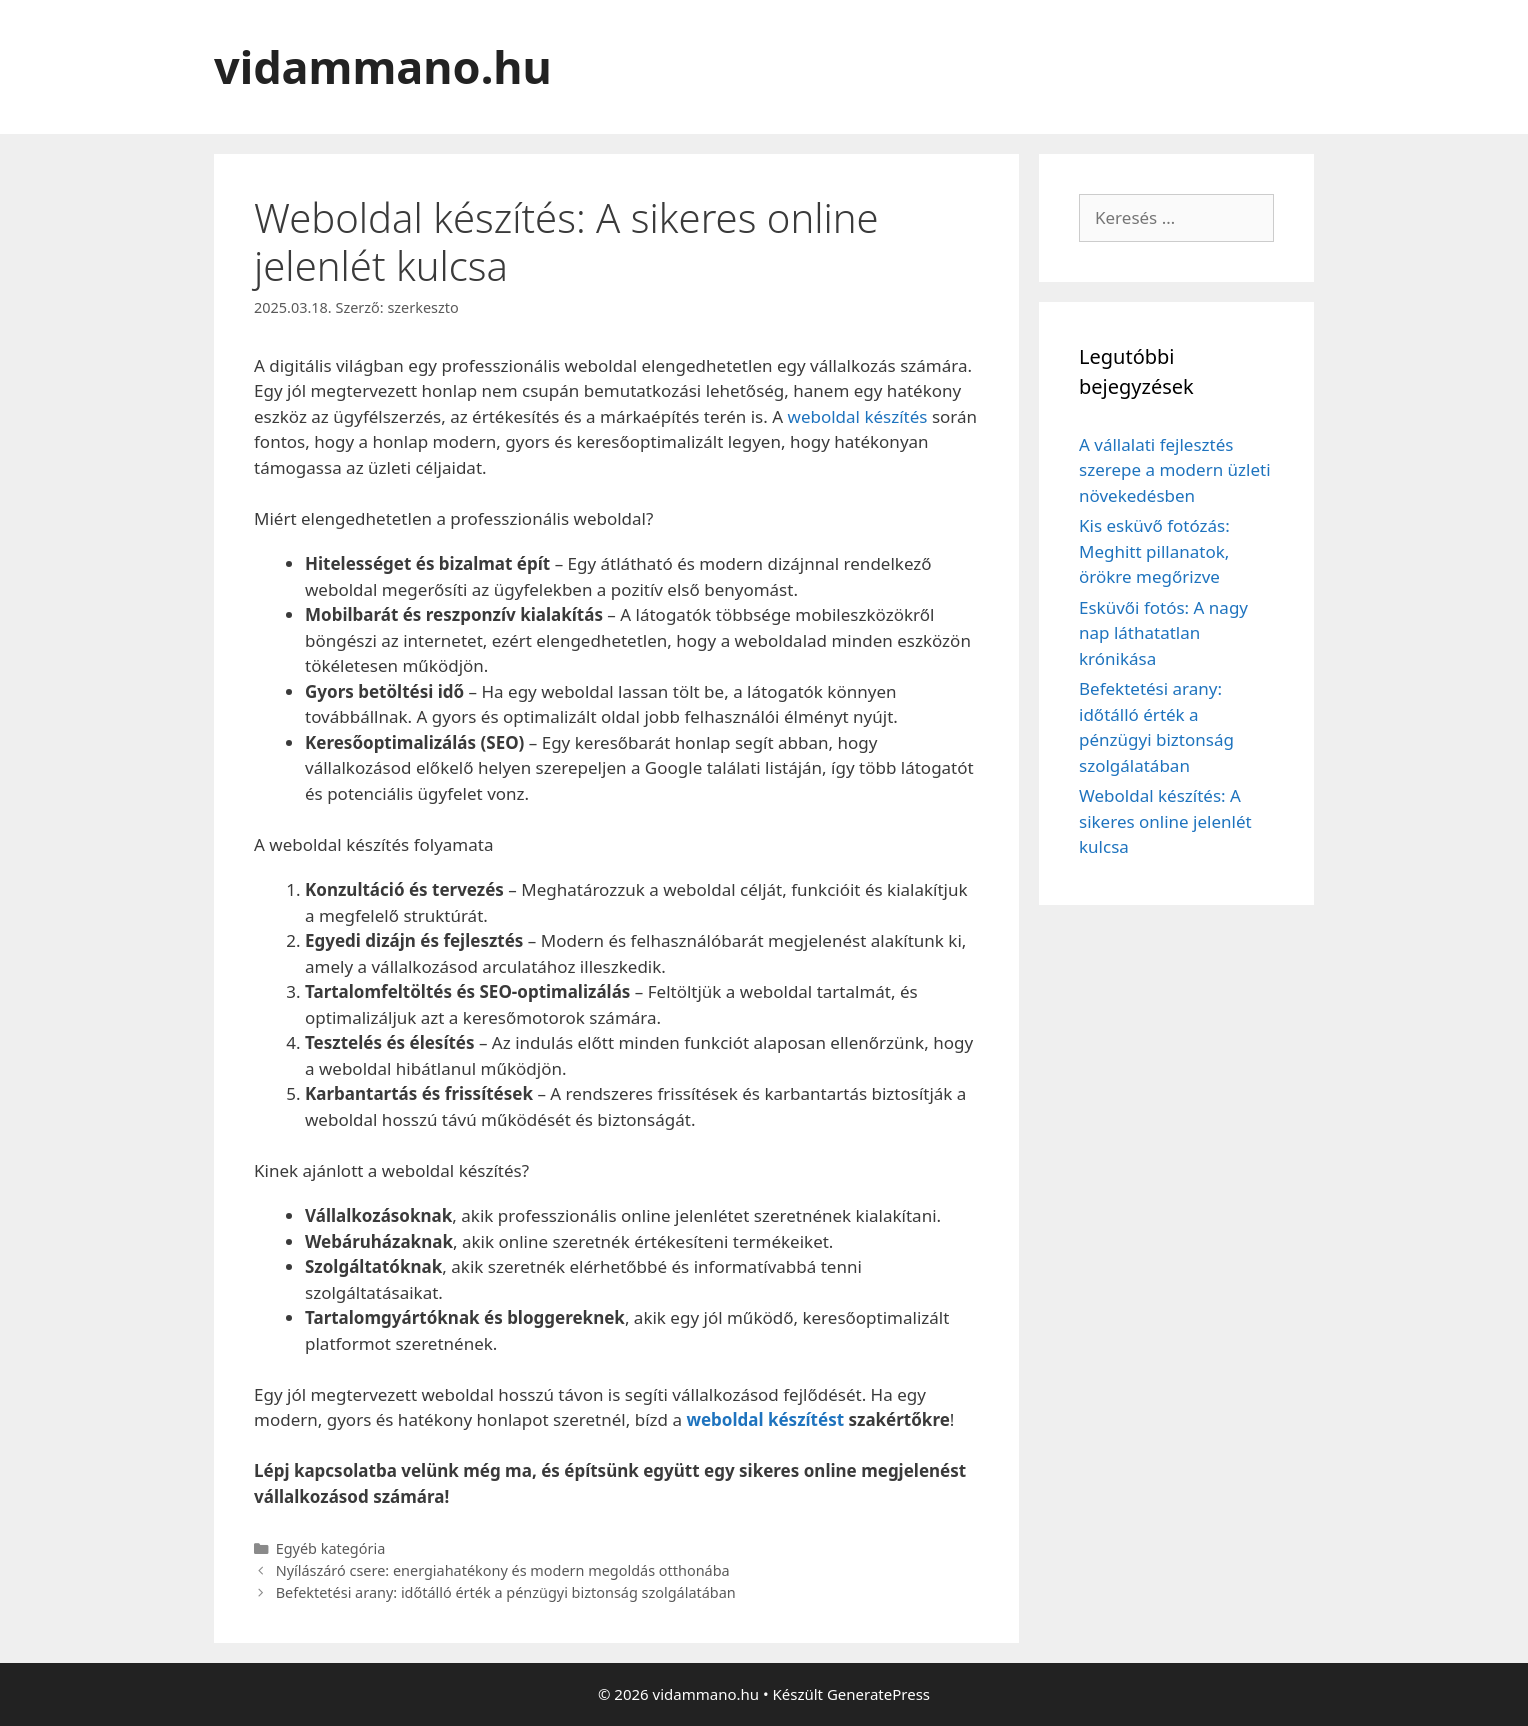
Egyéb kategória (331, 1548)
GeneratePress (878, 1694)
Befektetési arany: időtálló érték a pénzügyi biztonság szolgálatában (506, 1592)
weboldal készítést (765, 1419)
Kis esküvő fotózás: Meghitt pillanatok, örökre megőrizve (1154, 551)
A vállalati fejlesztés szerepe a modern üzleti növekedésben (1175, 470)
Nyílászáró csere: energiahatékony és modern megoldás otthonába (503, 1570)
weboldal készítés (858, 416)
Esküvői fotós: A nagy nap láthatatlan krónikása (1163, 633)
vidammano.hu (383, 66)
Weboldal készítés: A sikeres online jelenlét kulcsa (1165, 821)
